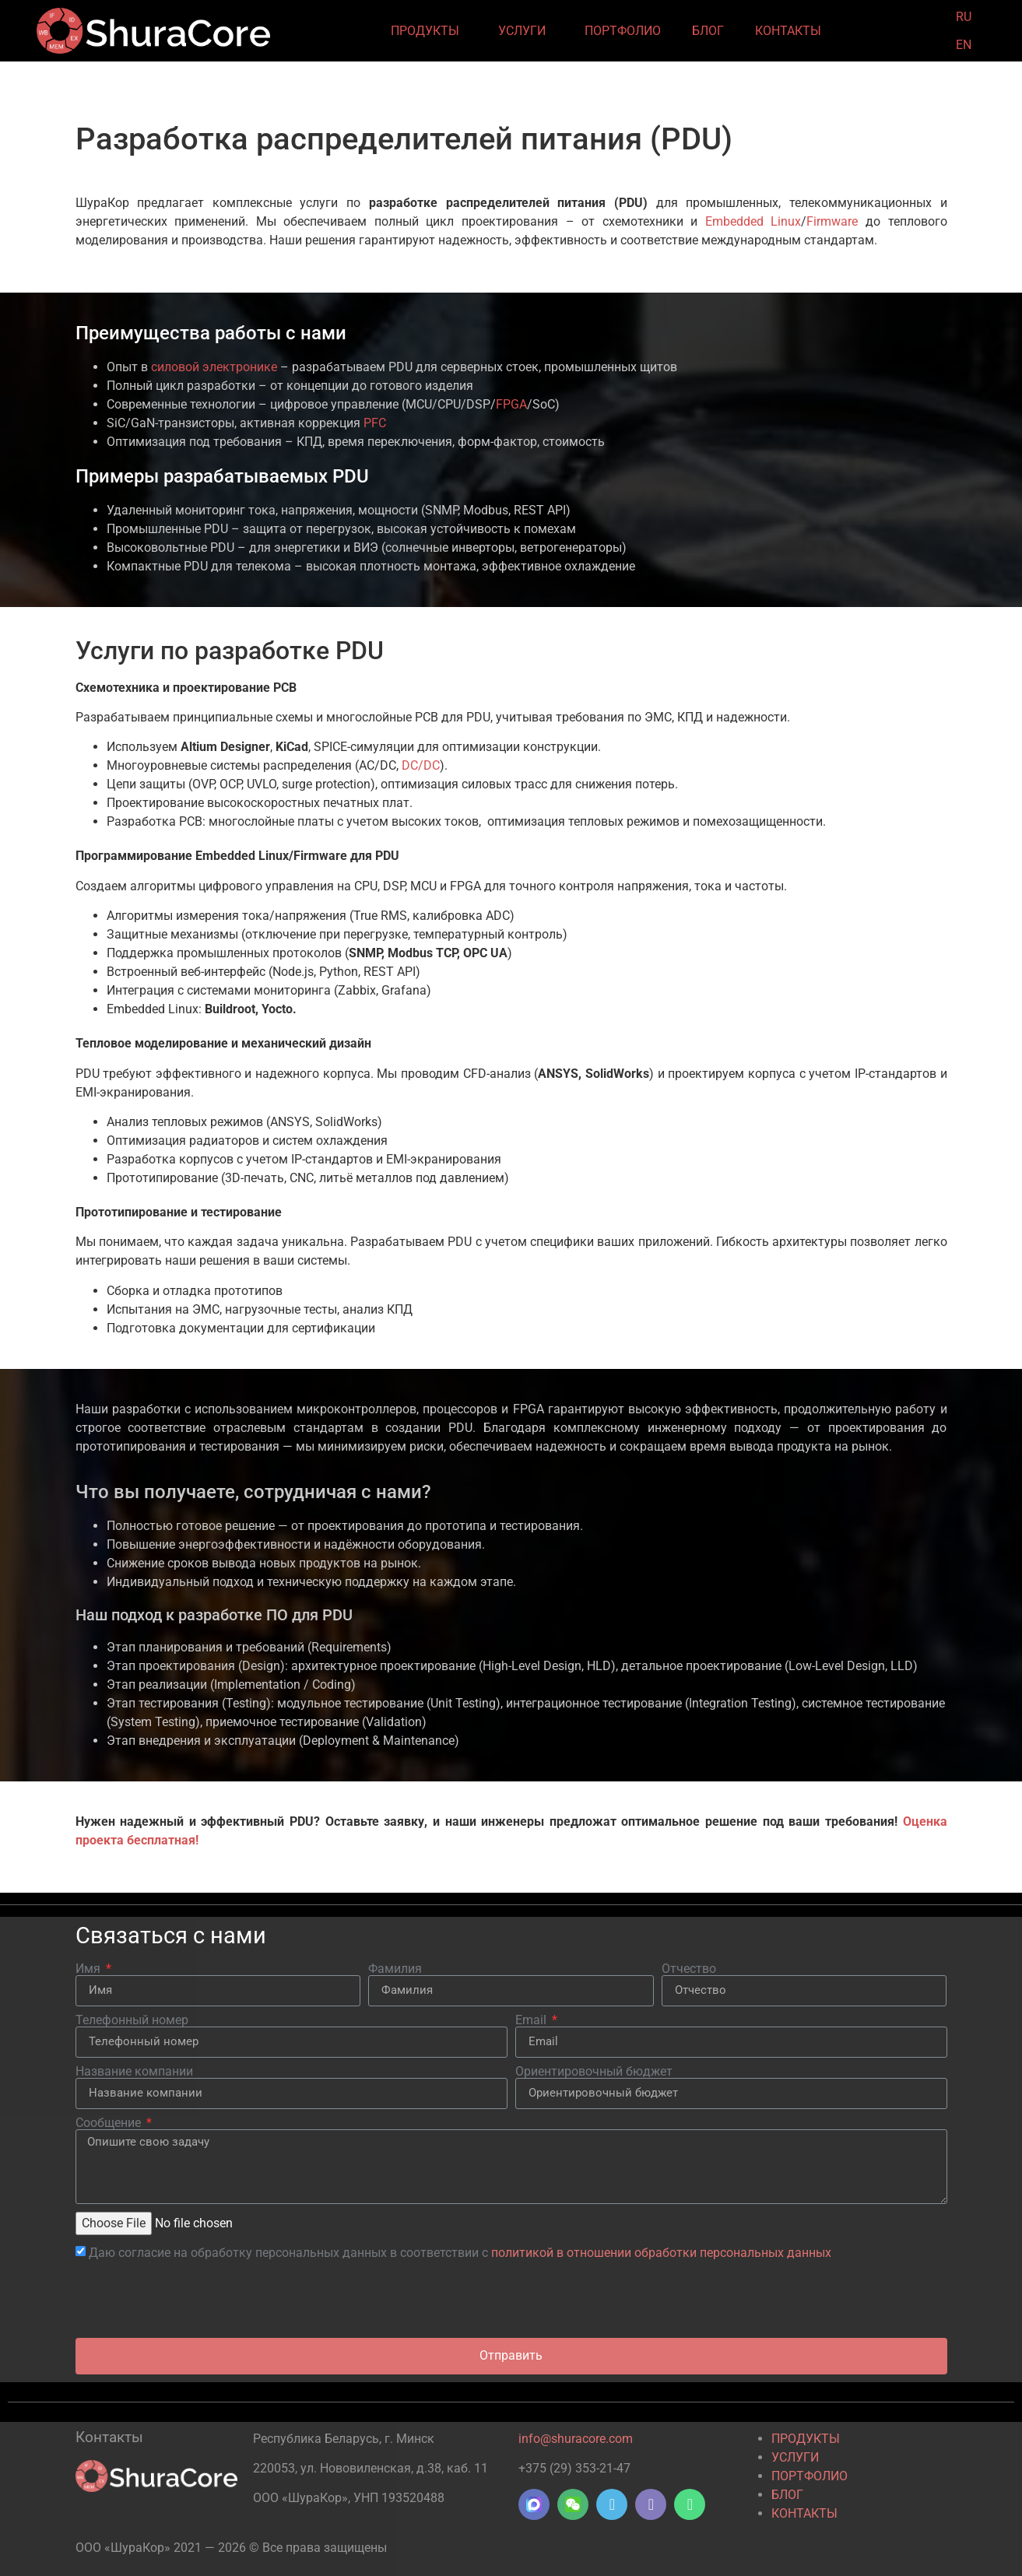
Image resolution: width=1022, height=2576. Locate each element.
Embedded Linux (753, 221)
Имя (90, 1969)
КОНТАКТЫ (792, 31)
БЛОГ (708, 30)
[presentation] (194, 2299)
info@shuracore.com (575, 2438)
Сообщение (110, 2123)
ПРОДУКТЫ (429, 31)
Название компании (134, 2071)
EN (963, 44)
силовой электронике (214, 367)
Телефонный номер (132, 2020)
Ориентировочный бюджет (594, 2071)
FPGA (511, 404)
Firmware (832, 221)
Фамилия (395, 1969)
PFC (374, 423)
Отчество (689, 1969)
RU (963, 16)
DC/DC (421, 765)
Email (532, 2020)
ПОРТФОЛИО (623, 30)
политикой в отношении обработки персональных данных (661, 2251)
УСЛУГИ (525, 31)
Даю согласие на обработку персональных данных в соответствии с (460, 2251)
